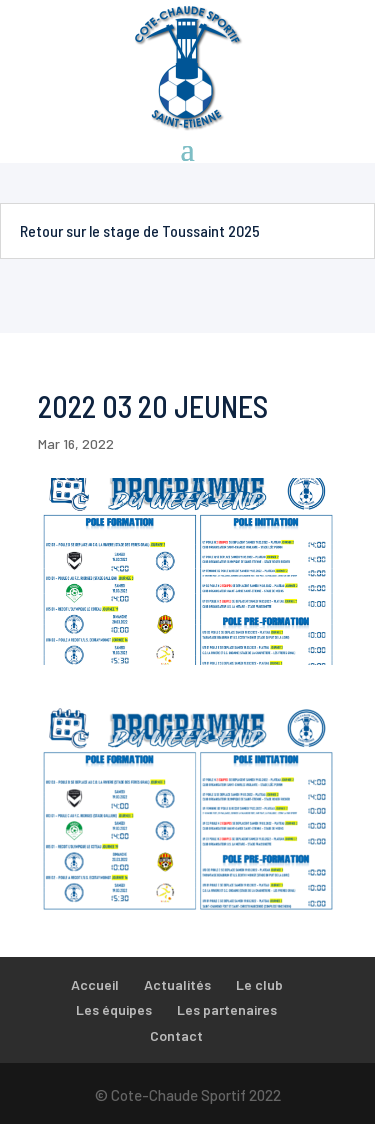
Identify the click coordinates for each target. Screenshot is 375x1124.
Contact (176, 1035)
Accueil (95, 984)
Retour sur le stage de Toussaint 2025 (140, 230)
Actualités (177, 984)
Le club (259, 984)
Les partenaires (227, 1009)
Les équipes (114, 1009)
